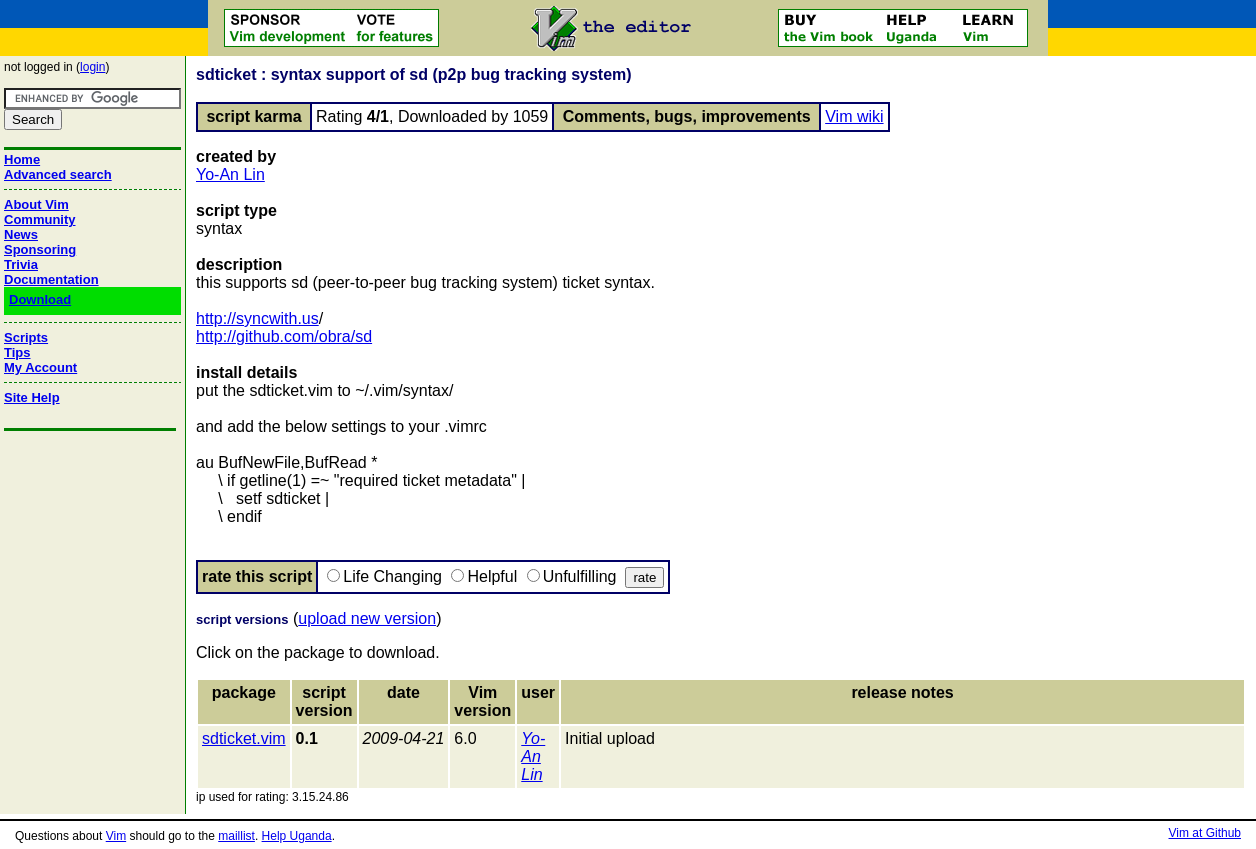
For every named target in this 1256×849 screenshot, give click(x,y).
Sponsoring (40, 249)
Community (40, 219)
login (92, 67)
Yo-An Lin (230, 174)
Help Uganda (297, 836)
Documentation (51, 279)
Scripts (26, 337)
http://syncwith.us (257, 318)
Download (40, 299)
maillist (236, 836)
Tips (17, 352)
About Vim (36, 204)
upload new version (367, 618)
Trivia (21, 264)
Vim (116, 836)
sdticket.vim (244, 738)
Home (22, 159)
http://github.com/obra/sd (284, 336)
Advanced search (58, 174)
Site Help (32, 397)
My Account (40, 367)
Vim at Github (1205, 833)
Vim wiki (854, 116)
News (21, 234)
